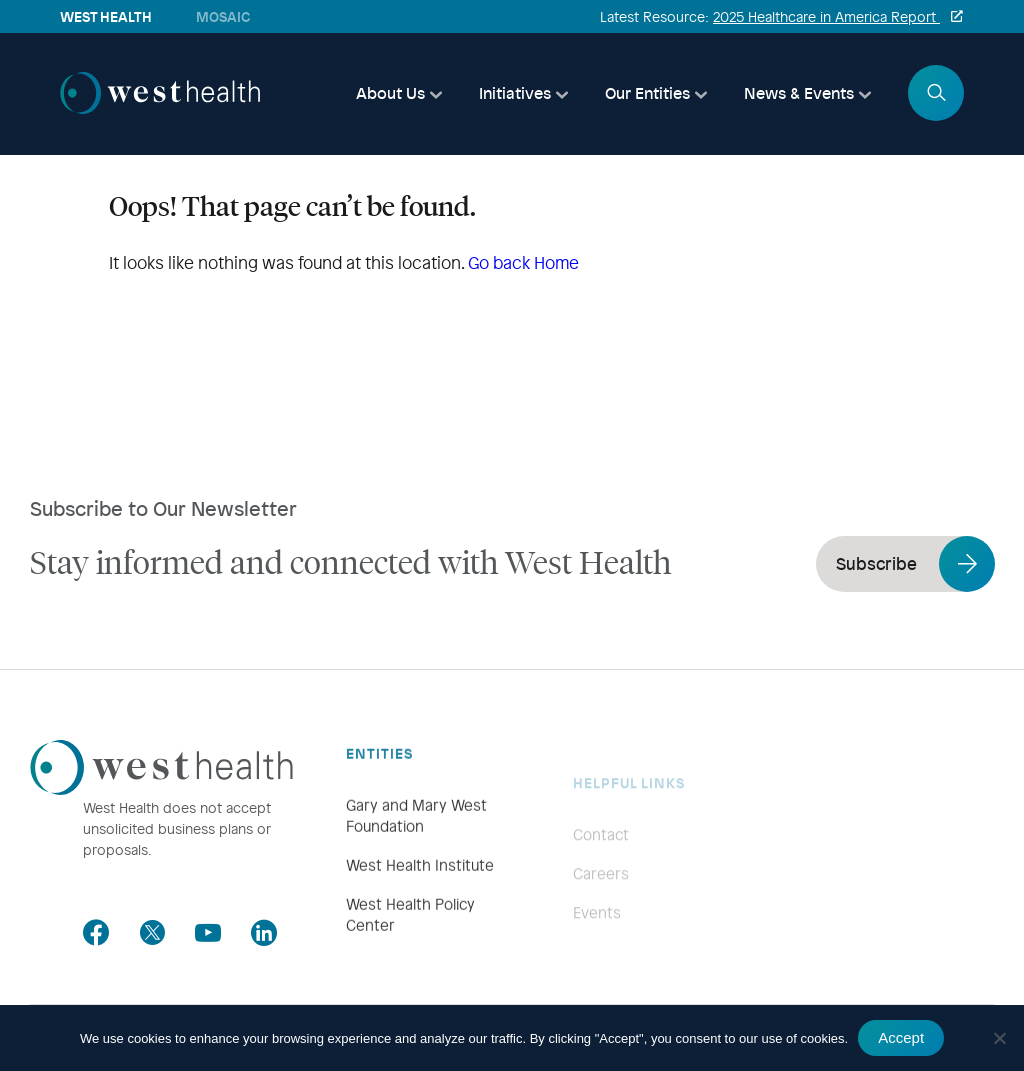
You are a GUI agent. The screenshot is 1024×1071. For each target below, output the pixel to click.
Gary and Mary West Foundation (416, 840)
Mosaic (223, 16)
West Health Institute (420, 890)
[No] (999, 1038)
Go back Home (523, 262)
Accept (901, 1037)
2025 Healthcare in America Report (826, 16)
